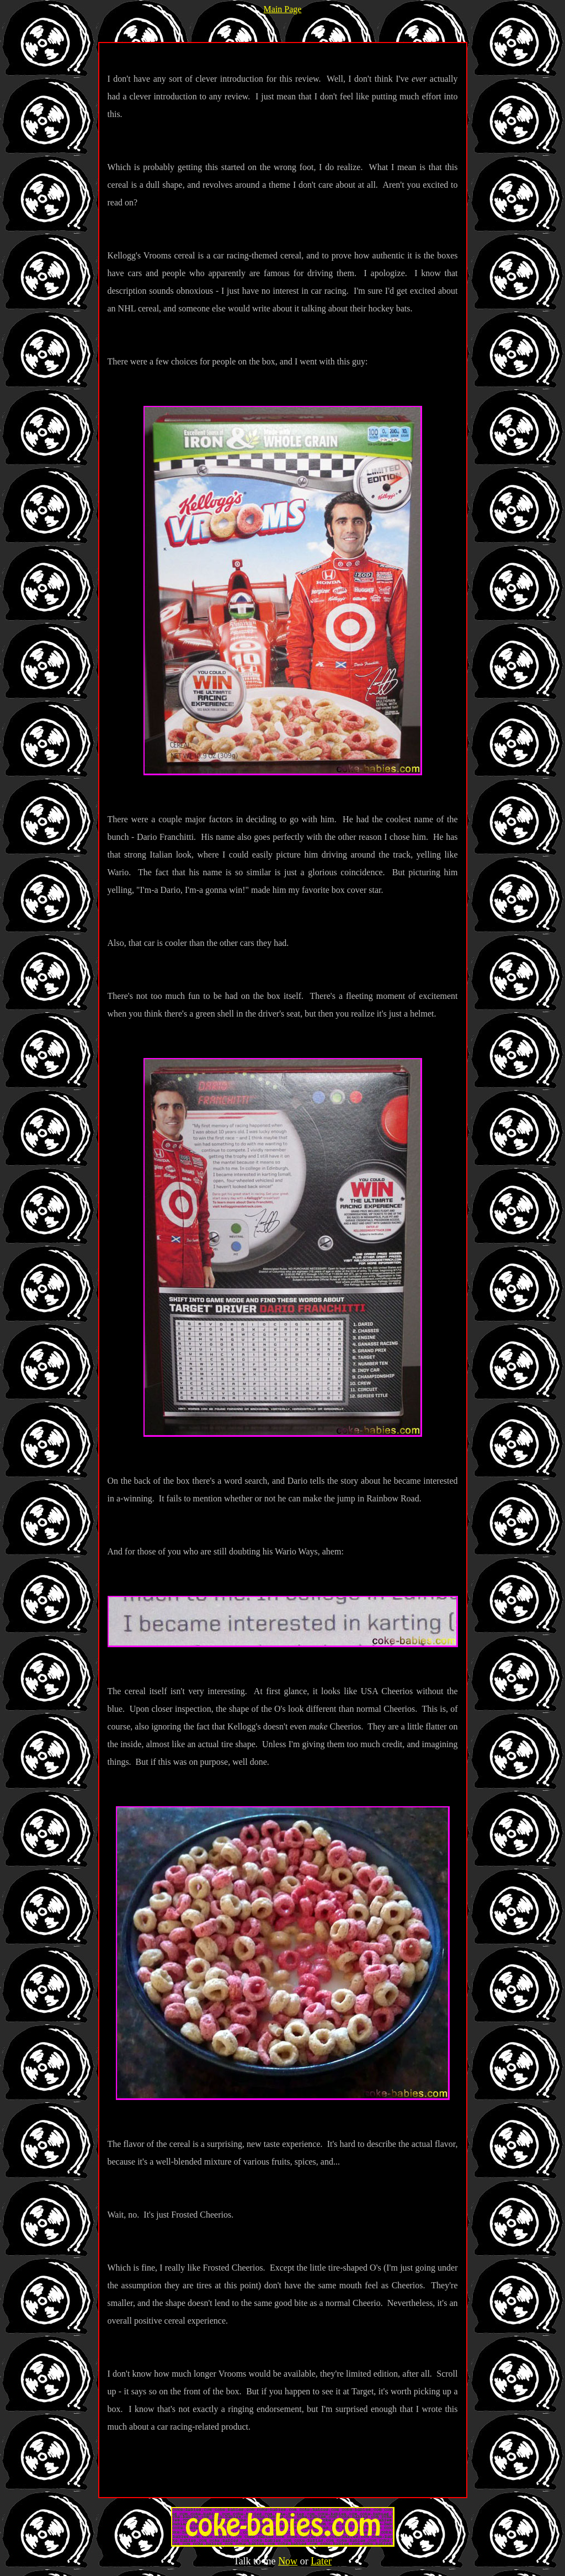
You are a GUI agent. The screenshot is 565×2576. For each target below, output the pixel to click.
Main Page (283, 9)
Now (287, 2561)
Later (321, 2561)
